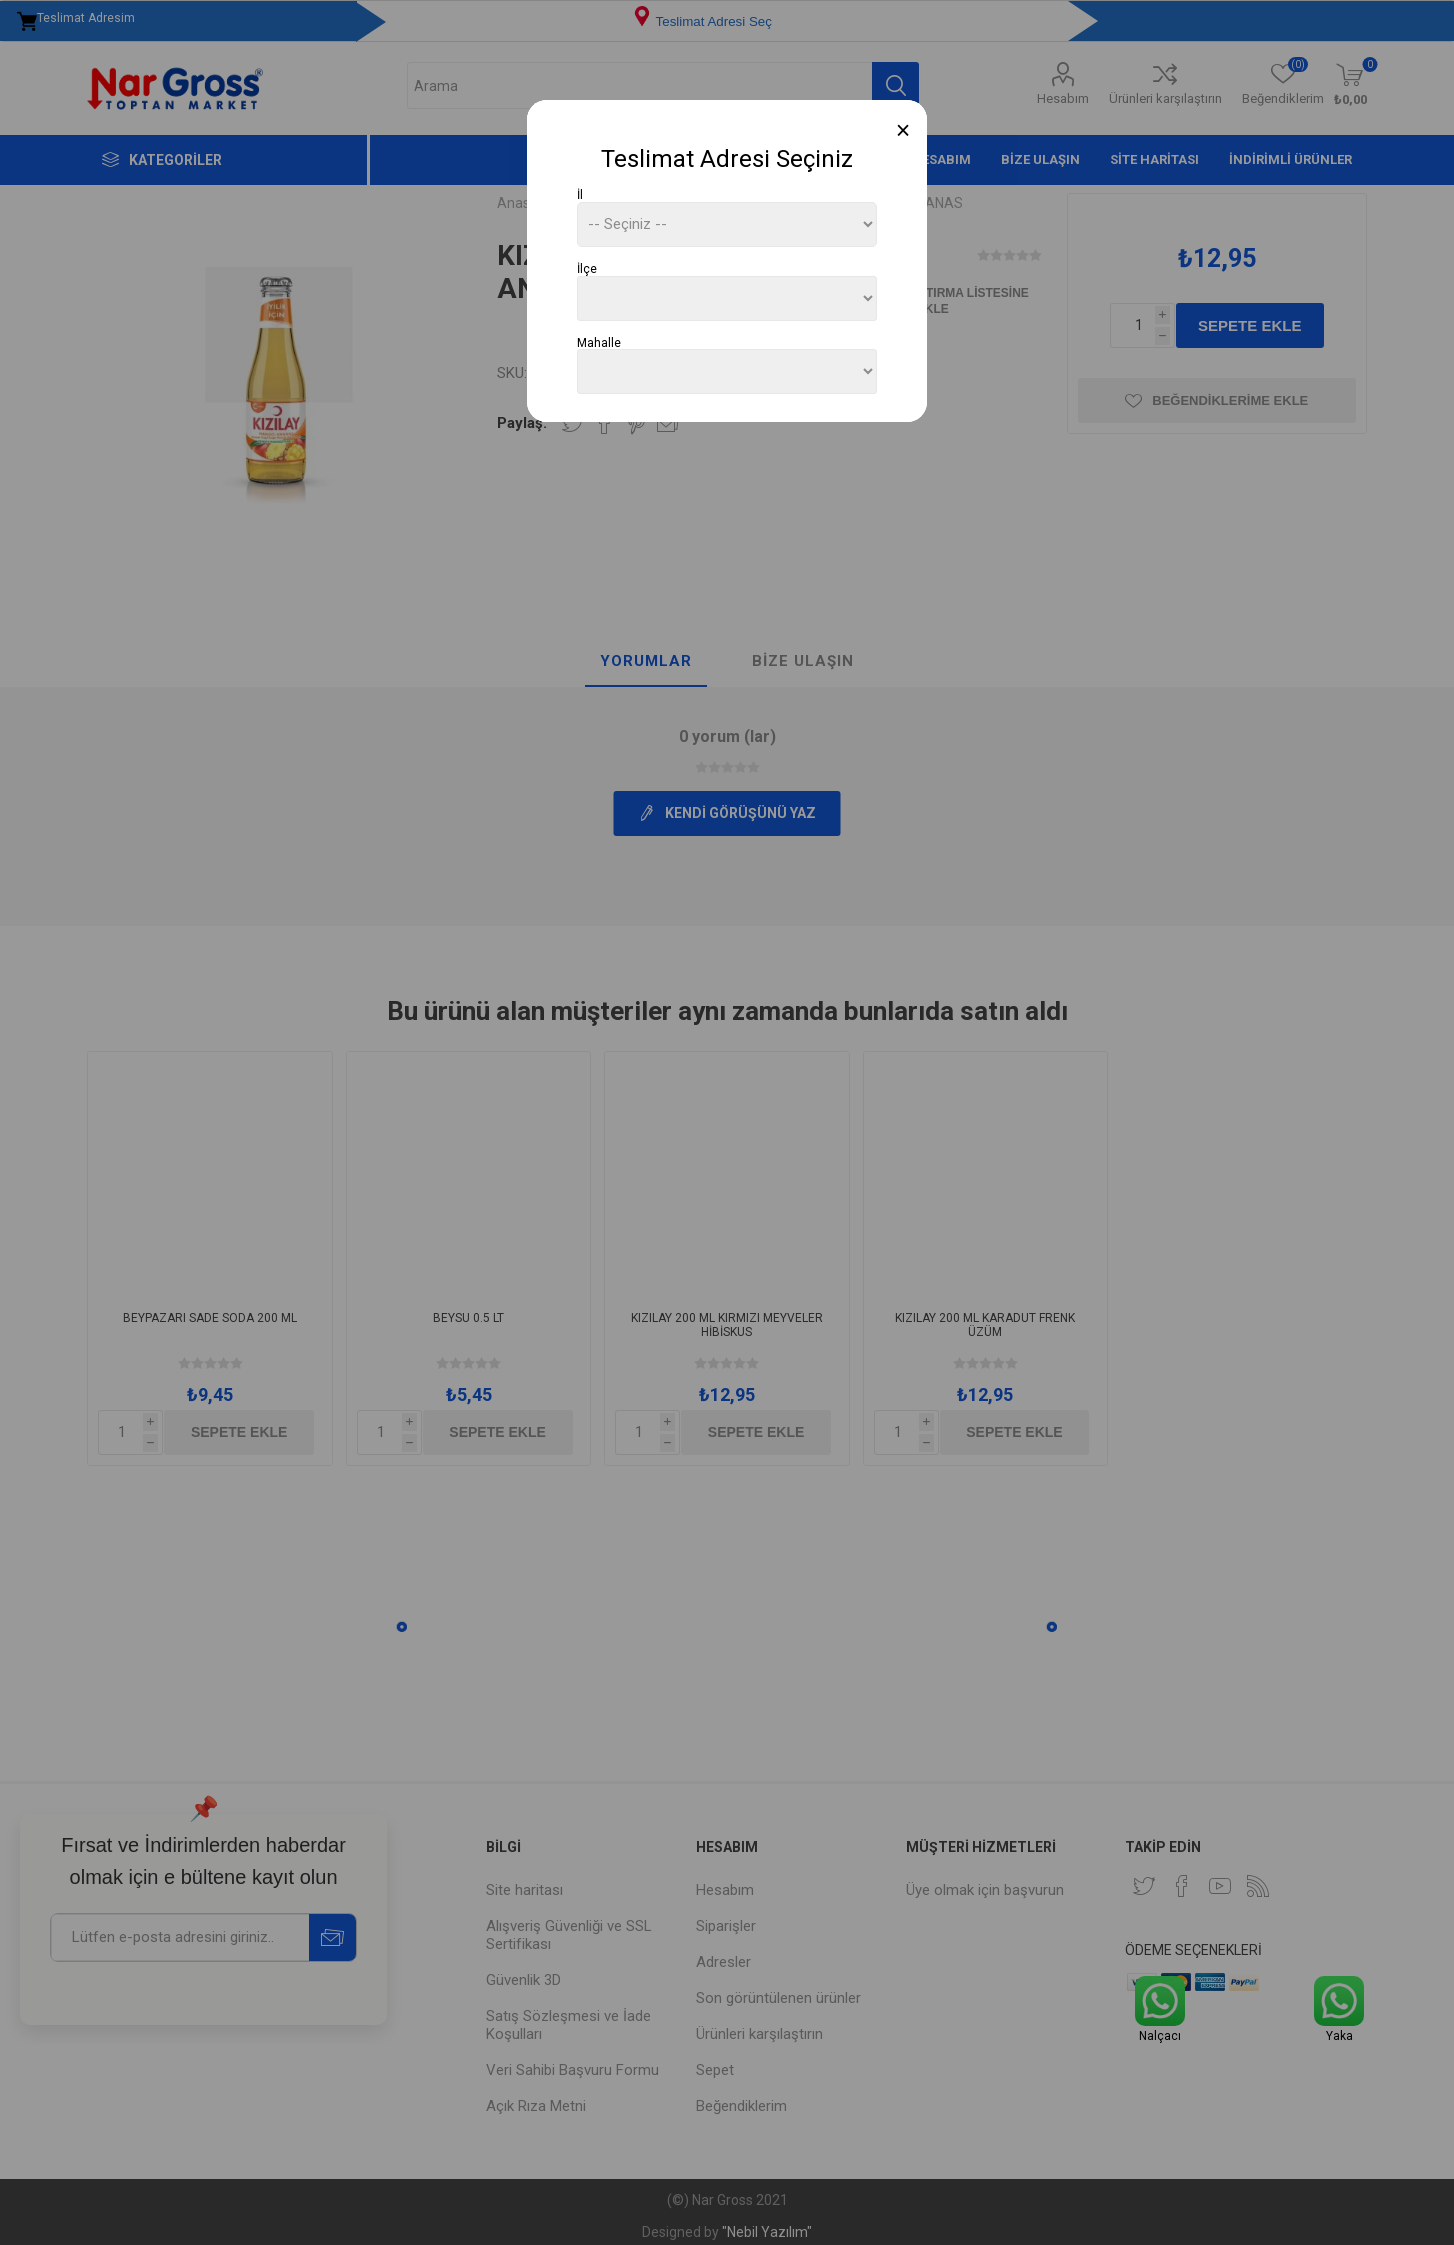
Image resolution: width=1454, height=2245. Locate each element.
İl (580, 195)
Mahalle (599, 342)
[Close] (903, 130)
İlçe (587, 269)
